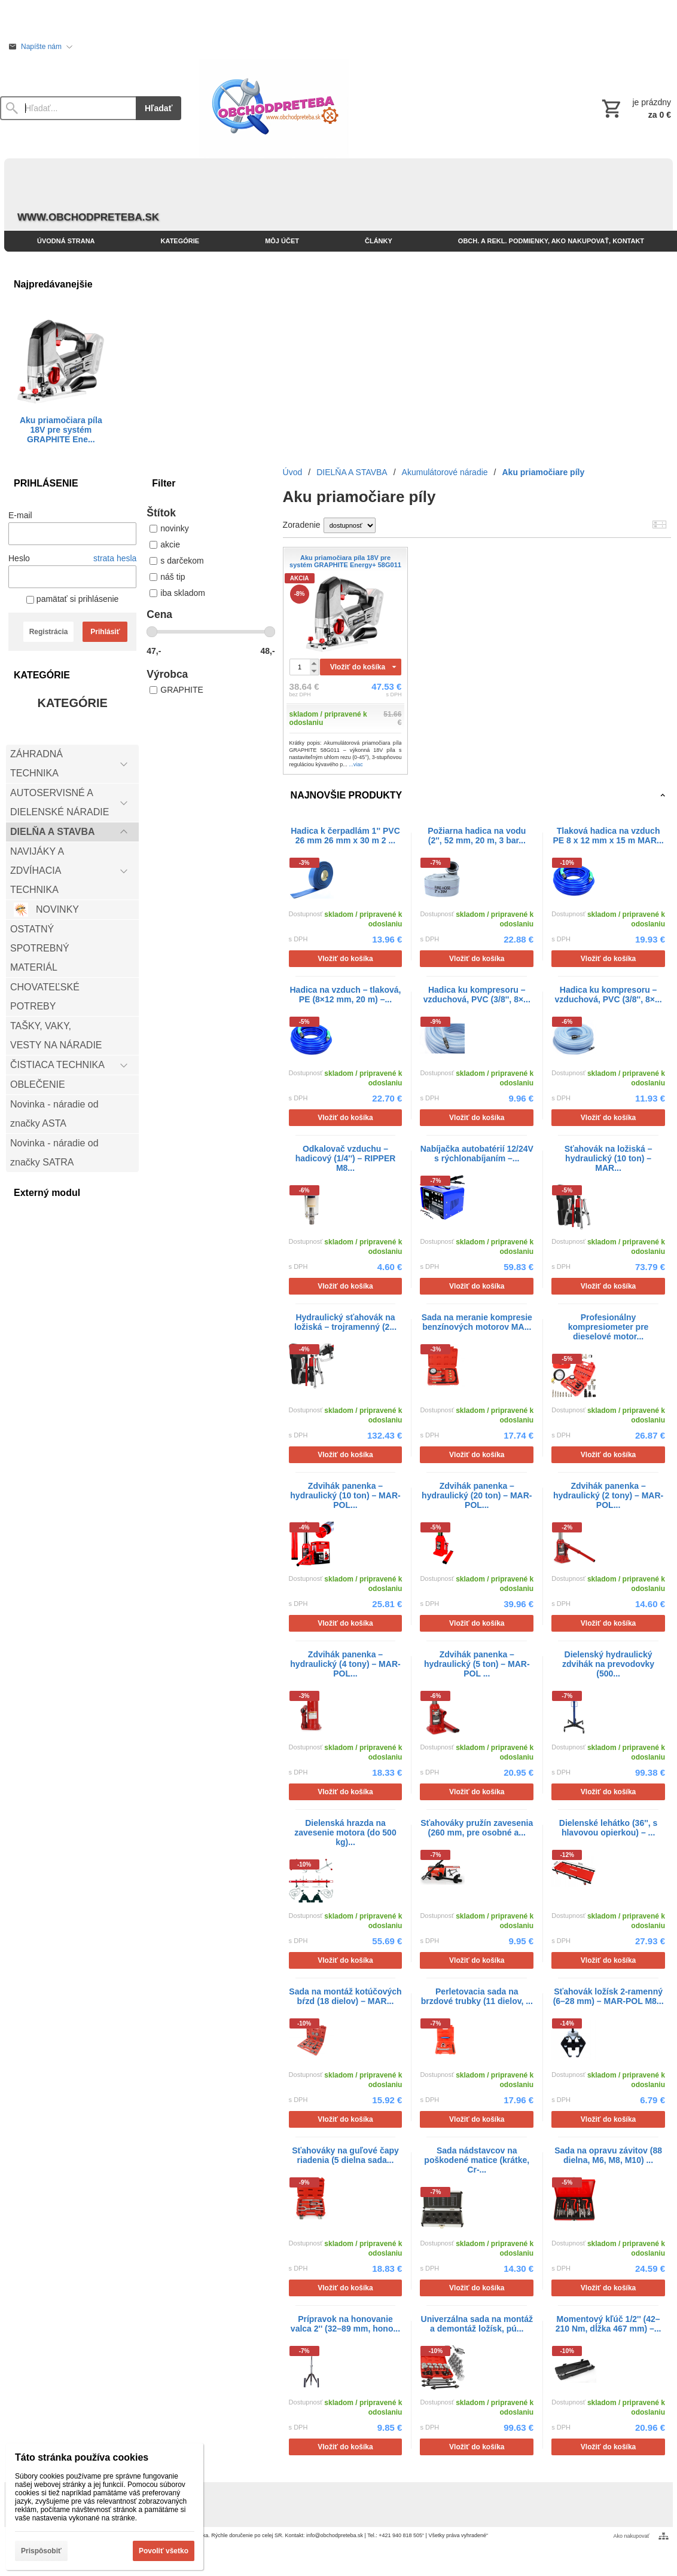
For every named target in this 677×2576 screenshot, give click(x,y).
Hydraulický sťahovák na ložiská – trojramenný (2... (345, 1322)
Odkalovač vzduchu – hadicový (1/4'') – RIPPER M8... (345, 1158)
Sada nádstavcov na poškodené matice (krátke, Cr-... (476, 2160)
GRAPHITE (176, 690)
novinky (169, 528)
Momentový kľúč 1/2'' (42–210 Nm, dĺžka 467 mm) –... (608, 2323)
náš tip (167, 577)
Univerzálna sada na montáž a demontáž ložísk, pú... (477, 2323)
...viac (356, 764)
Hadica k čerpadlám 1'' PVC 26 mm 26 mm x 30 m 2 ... (345, 835)
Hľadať (158, 108)
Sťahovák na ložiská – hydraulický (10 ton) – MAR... (608, 1158)
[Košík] (635, 108)
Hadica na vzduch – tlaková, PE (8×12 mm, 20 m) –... (345, 994)
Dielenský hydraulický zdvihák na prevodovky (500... (608, 1664)
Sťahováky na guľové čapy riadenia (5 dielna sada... (345, 2155)
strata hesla (114, 558)
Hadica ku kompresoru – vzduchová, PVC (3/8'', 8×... (476, 994)
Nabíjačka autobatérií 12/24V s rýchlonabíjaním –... (476, 1153)
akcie (165, 544)
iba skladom (177, 593)
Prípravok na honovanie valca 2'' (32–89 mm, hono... (345, 2323)
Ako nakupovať (631, 2536)
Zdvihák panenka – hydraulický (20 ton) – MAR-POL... (477, 1495)
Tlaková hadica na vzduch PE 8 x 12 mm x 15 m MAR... (608, 835)
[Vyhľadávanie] (68, 108)
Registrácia (48, 632)
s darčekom (176, 560)
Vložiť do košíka (357, 667)
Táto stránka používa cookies (81, 2457)
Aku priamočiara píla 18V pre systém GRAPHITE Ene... (61, 429)
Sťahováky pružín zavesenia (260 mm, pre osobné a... (476, 1827)
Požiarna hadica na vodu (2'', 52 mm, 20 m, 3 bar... (477, 835)
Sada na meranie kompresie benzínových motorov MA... (477, 1322)
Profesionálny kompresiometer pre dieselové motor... (608, 1327)
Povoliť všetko (163, 2551)
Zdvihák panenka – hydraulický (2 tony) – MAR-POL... (608, 1495)
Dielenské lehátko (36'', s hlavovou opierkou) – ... (608, 1827)
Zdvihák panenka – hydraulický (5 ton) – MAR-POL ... (477, 1664)
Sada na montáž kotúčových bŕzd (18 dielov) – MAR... (345, 1996)
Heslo (19, 558)
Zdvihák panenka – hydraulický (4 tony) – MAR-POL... (345, 1664)
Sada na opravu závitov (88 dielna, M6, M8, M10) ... (608, 2155)
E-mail (20, 515)
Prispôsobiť (41, 2551)
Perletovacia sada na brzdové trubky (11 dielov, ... (477, 1996)
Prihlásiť (105, 632)
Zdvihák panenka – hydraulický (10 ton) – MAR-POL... (345, 1495)
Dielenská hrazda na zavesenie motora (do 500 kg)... (345, 1832)
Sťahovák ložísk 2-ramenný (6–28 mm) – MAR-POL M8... (608, 1996)
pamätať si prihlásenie (72, 599)
